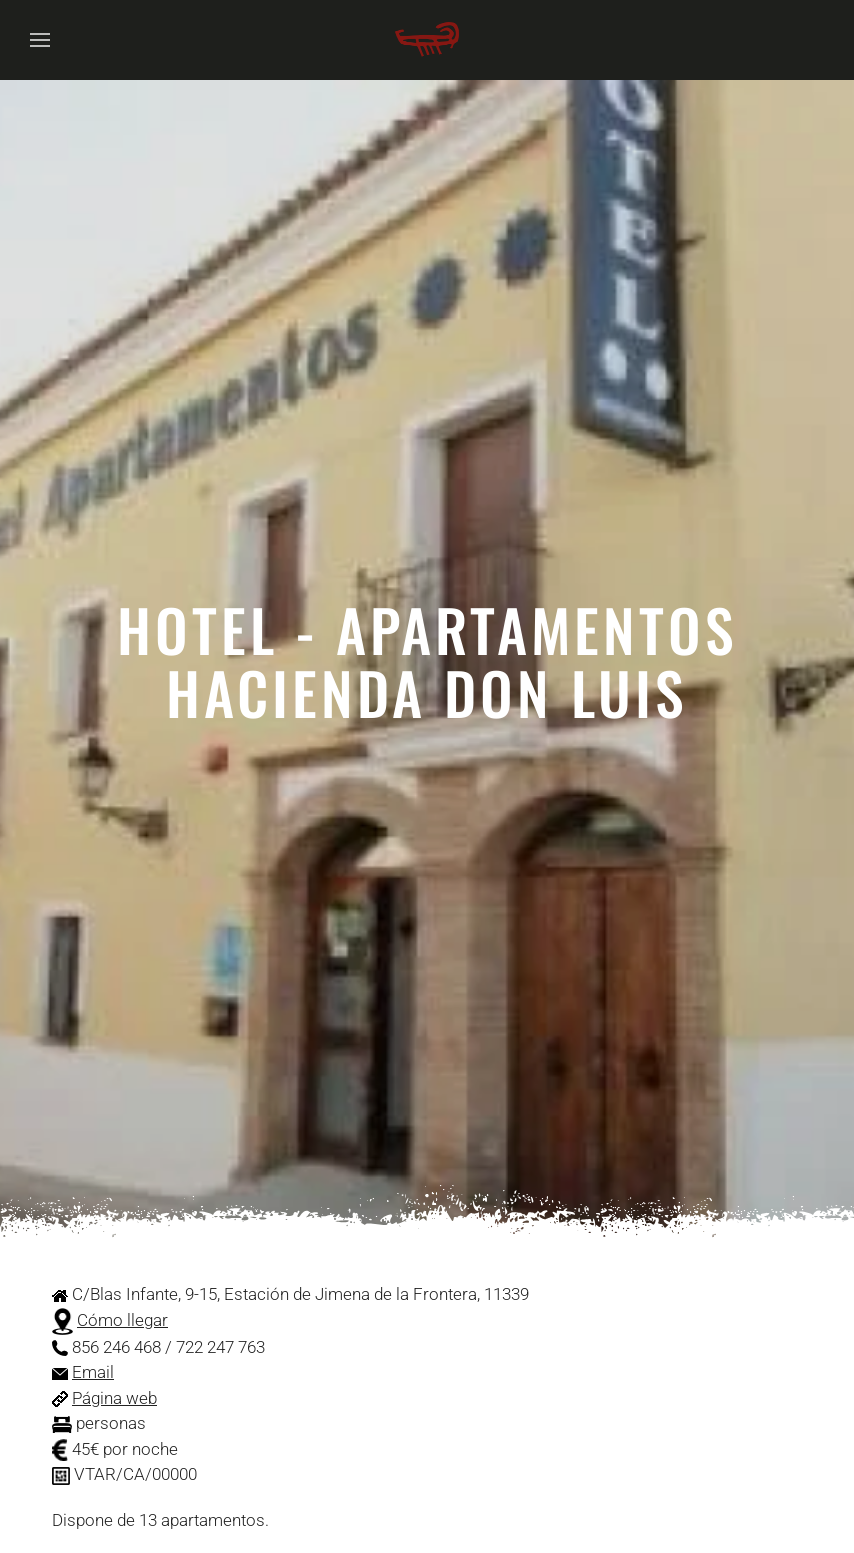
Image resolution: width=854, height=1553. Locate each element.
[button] (40, 40)
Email (93, 1372)
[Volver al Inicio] (427, 40)
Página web (114, 1398)
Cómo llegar (122, 1320)
